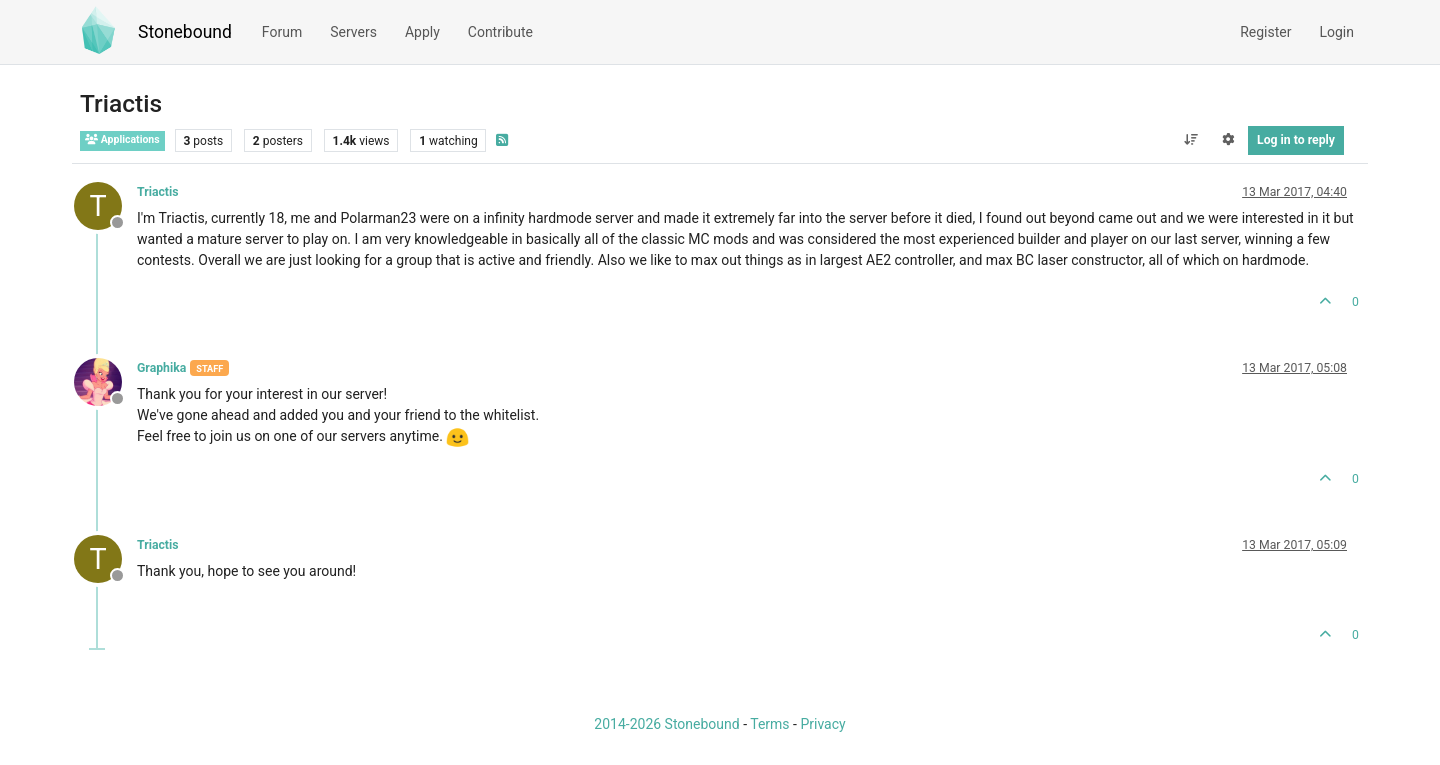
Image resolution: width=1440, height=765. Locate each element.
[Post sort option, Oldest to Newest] (1190, 140)
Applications (122, 139)
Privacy (822, 724)
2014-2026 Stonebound (666, 724)
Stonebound (185, 32)
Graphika (161, 368)
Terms (769, 724)
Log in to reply (1296, 140)
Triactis (158, 192)
